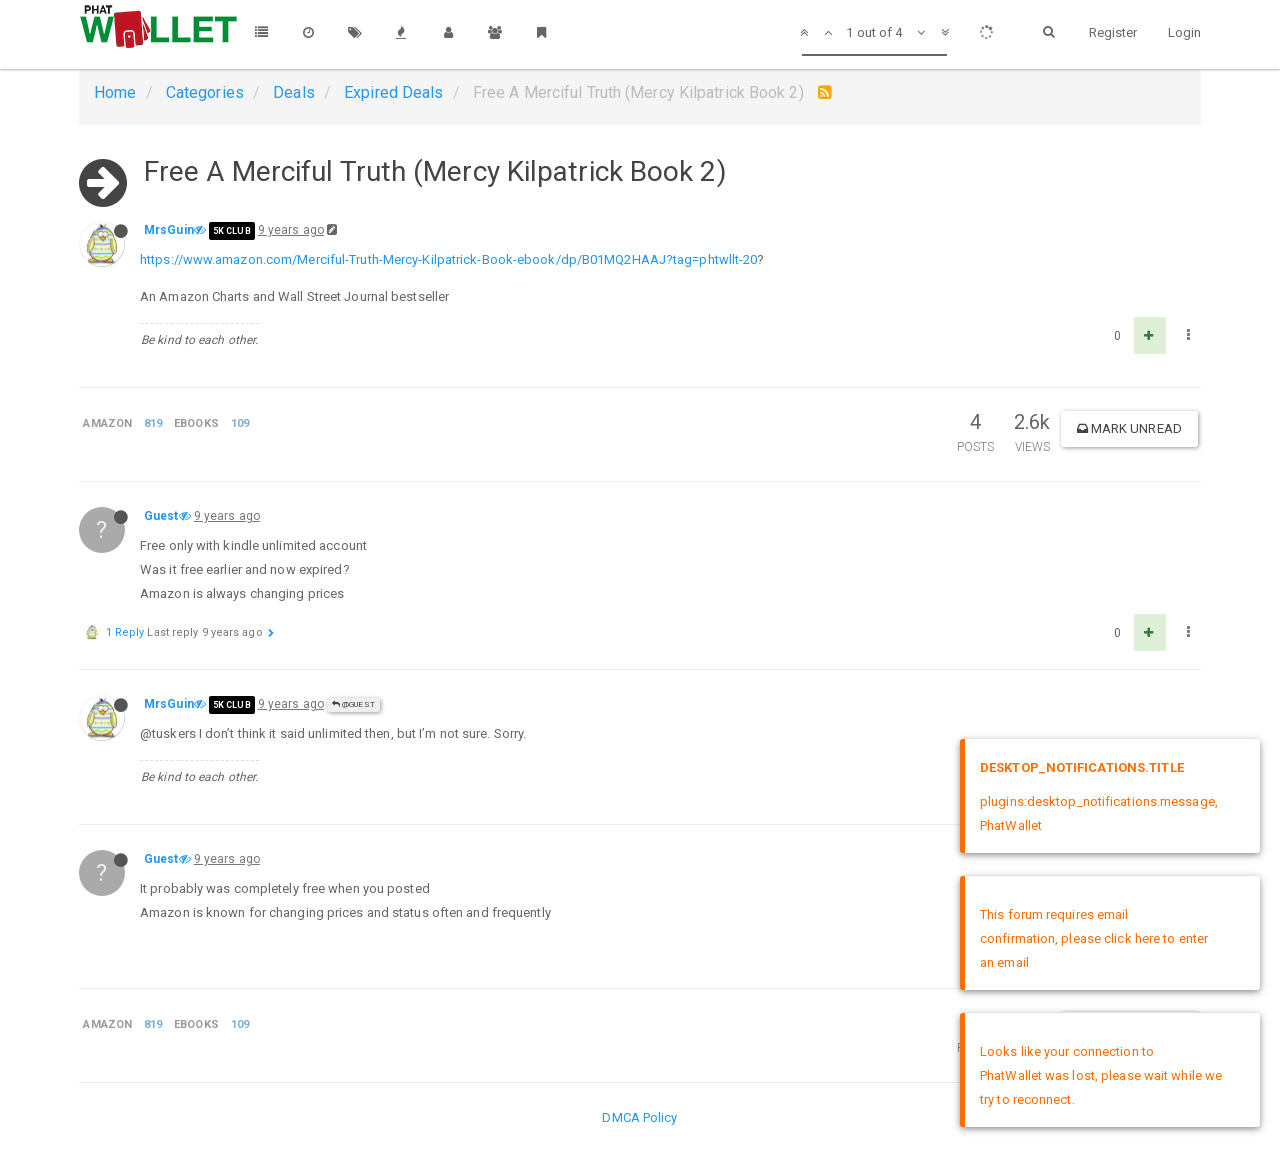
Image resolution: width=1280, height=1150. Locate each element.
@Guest (353, 704)
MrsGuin (169, 230)
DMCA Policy (639, 1117)
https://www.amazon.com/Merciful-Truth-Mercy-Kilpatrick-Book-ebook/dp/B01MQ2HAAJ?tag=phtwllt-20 (448, 259)
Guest (161, 516)
